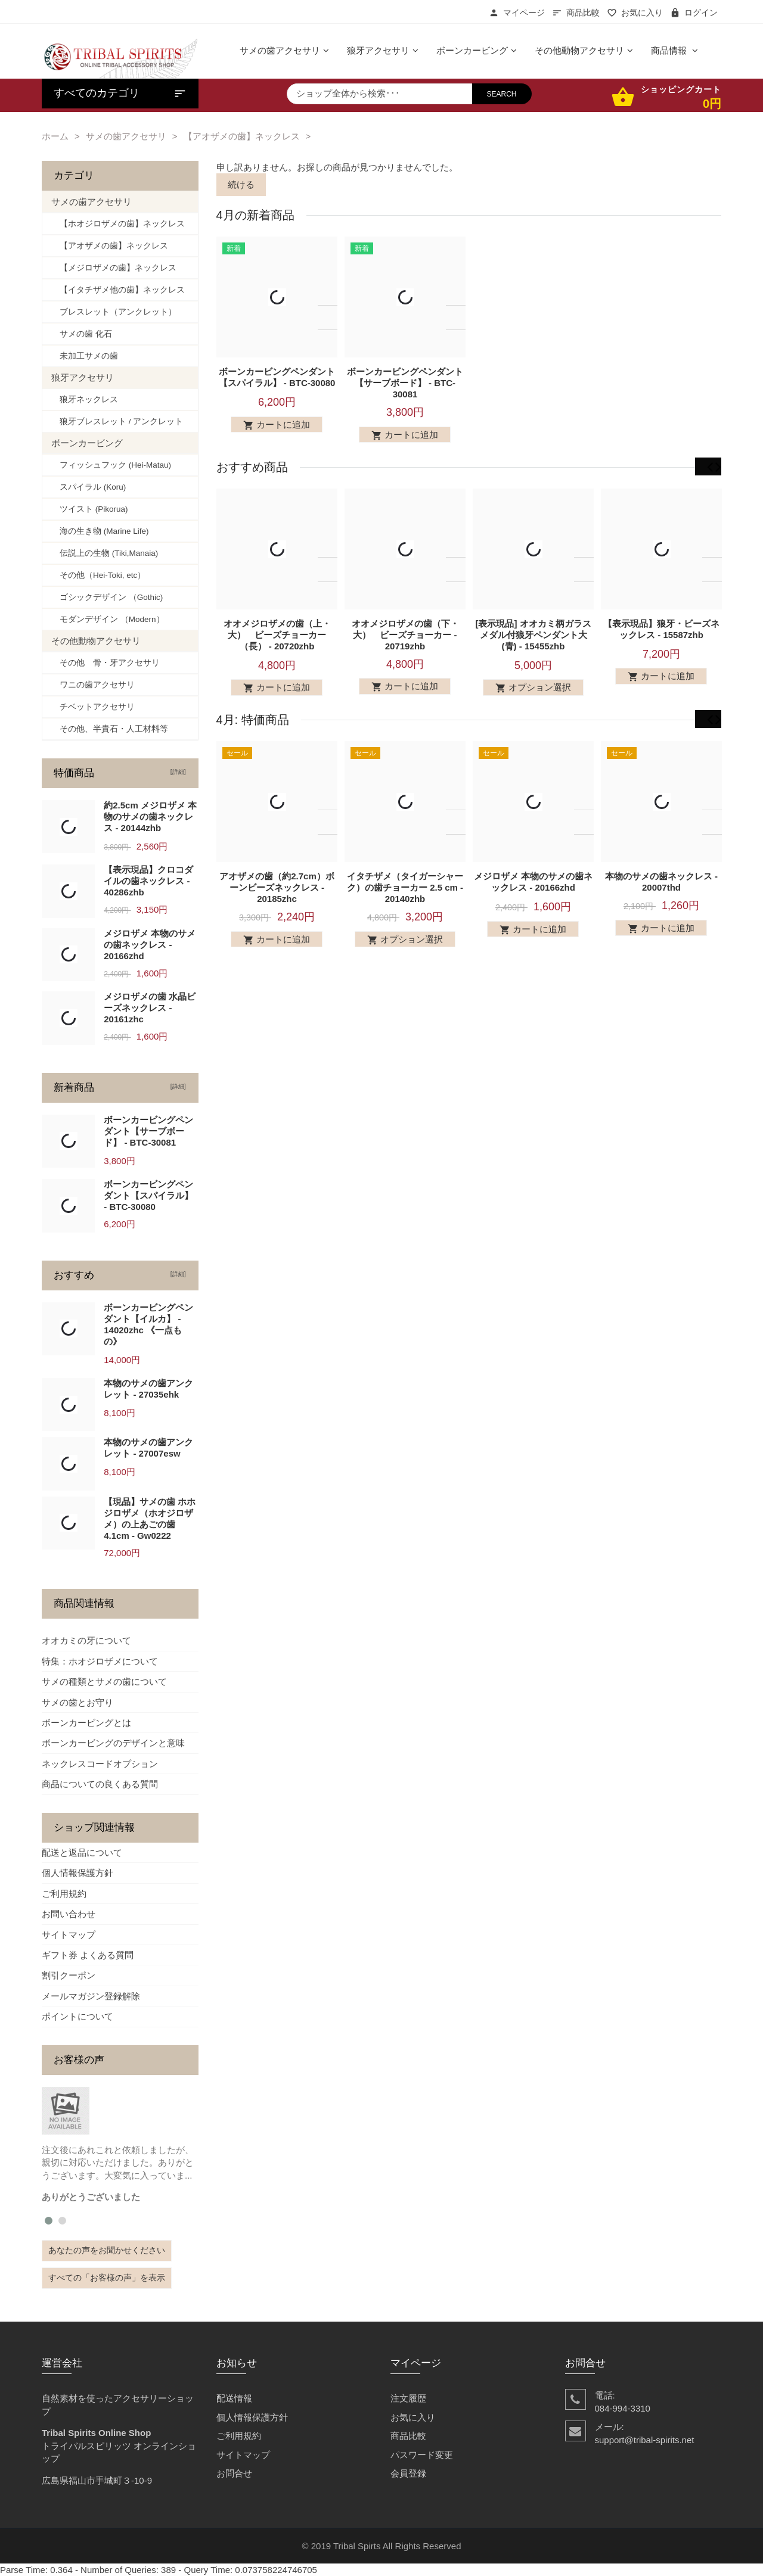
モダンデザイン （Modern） (108, 619)
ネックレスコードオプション (100, 1764)
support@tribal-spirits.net (644, 2440)
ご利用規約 (64, 1894)
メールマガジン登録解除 (91, 1996)
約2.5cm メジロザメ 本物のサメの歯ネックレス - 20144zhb (150, 816)
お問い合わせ (68, 1914)
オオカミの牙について (86, 1640)
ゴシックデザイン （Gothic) (107, 597)
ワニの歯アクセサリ (93, 684)
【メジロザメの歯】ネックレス (113, 267)
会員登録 (408, 2473)
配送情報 (234, 2398)
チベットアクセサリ (93, 706)
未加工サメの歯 (84, 355)
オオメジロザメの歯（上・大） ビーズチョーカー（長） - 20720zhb (276, 643)
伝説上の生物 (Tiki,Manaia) (104, 553)
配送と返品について (82, 1852)
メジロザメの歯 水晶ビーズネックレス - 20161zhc (150, 1007)
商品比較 (576, 12)
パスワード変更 (421, 2455)
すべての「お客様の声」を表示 (106, 2277)
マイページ (517, 12)
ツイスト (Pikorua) (89, 509)
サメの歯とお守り (77, 1702)
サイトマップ (68, 1935)
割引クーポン (68, 1975)
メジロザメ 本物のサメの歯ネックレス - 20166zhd (150, 944)
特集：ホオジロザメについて (100, 1661)
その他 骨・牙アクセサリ (105, 662)
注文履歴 (408, 2398)
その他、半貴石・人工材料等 (109, 728)
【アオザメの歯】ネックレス (242, 136)
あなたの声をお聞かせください (106, 2250)
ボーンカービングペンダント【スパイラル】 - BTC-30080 (148, 1195)
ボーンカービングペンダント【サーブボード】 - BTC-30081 (405, 382)
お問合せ (234, 2473)
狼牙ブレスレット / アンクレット (117, 421)
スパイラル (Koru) (88, 487)
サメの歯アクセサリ (126, 136)
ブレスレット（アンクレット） (113, 311)
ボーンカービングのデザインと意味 (113, 1743)
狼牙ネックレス (84, 399)
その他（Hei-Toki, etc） (98, 575)
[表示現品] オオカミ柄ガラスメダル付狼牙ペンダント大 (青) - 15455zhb (533, 643)
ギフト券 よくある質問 (88, 1955)
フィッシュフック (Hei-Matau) (111, 465)
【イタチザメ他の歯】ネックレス (118, 289)
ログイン (694, 12)
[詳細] (176, 772)
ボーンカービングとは (86, 1723)
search (502, 94)
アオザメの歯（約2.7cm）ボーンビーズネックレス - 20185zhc (276, 904)
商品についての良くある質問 (100, 1784)
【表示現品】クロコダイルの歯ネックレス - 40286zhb (148, 880)
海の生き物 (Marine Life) (100, 531)
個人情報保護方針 (77, 1873)
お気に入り (635, 12)
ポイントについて (77, 2016)
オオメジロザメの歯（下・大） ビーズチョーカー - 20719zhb (404, 643)
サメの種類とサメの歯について (104, 1681)
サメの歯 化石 (81, 333)
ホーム (55, 136)
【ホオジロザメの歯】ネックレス (118, 223)
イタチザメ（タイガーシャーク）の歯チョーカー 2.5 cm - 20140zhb (404, 904)
